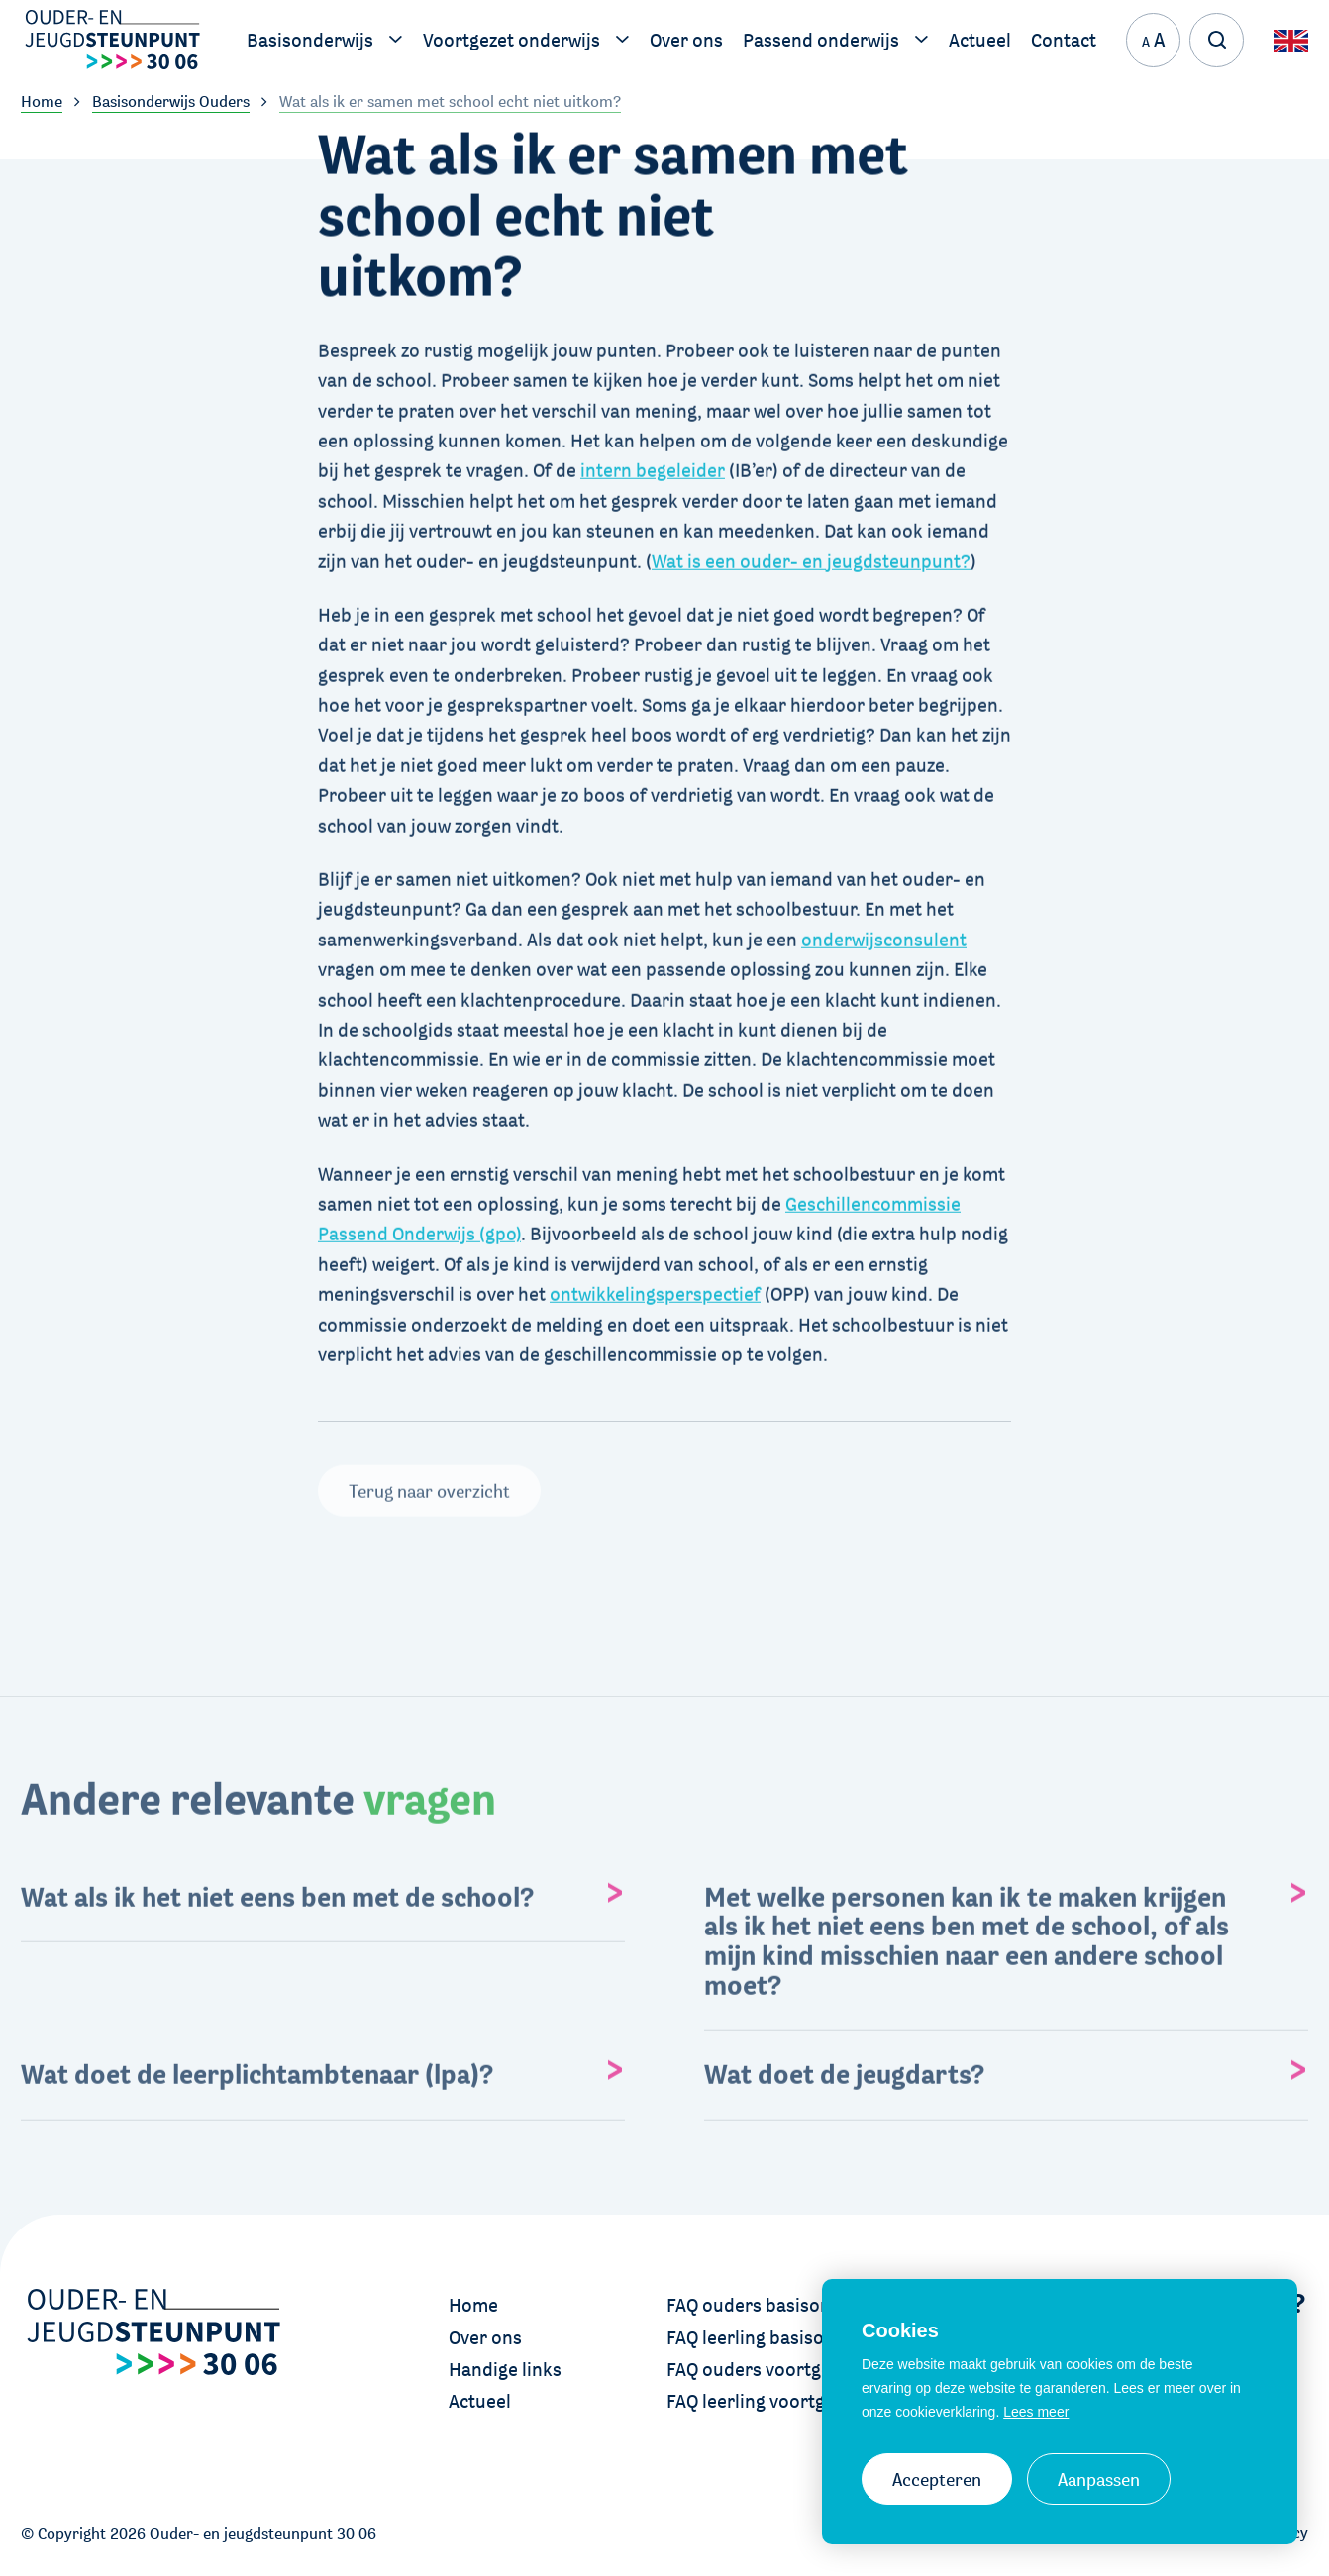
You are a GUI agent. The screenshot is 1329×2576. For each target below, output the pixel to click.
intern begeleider (652, 466)
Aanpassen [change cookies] (1099, 2479)
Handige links (505, 2369)
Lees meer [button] (1036, 2412)
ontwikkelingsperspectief (655, 1289)
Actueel (480, 2401)
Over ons (485, 2337)
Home (473, 2305)
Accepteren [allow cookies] (936, 2479)
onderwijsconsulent (884, 934)
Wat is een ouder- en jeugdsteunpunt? (811, 556)
